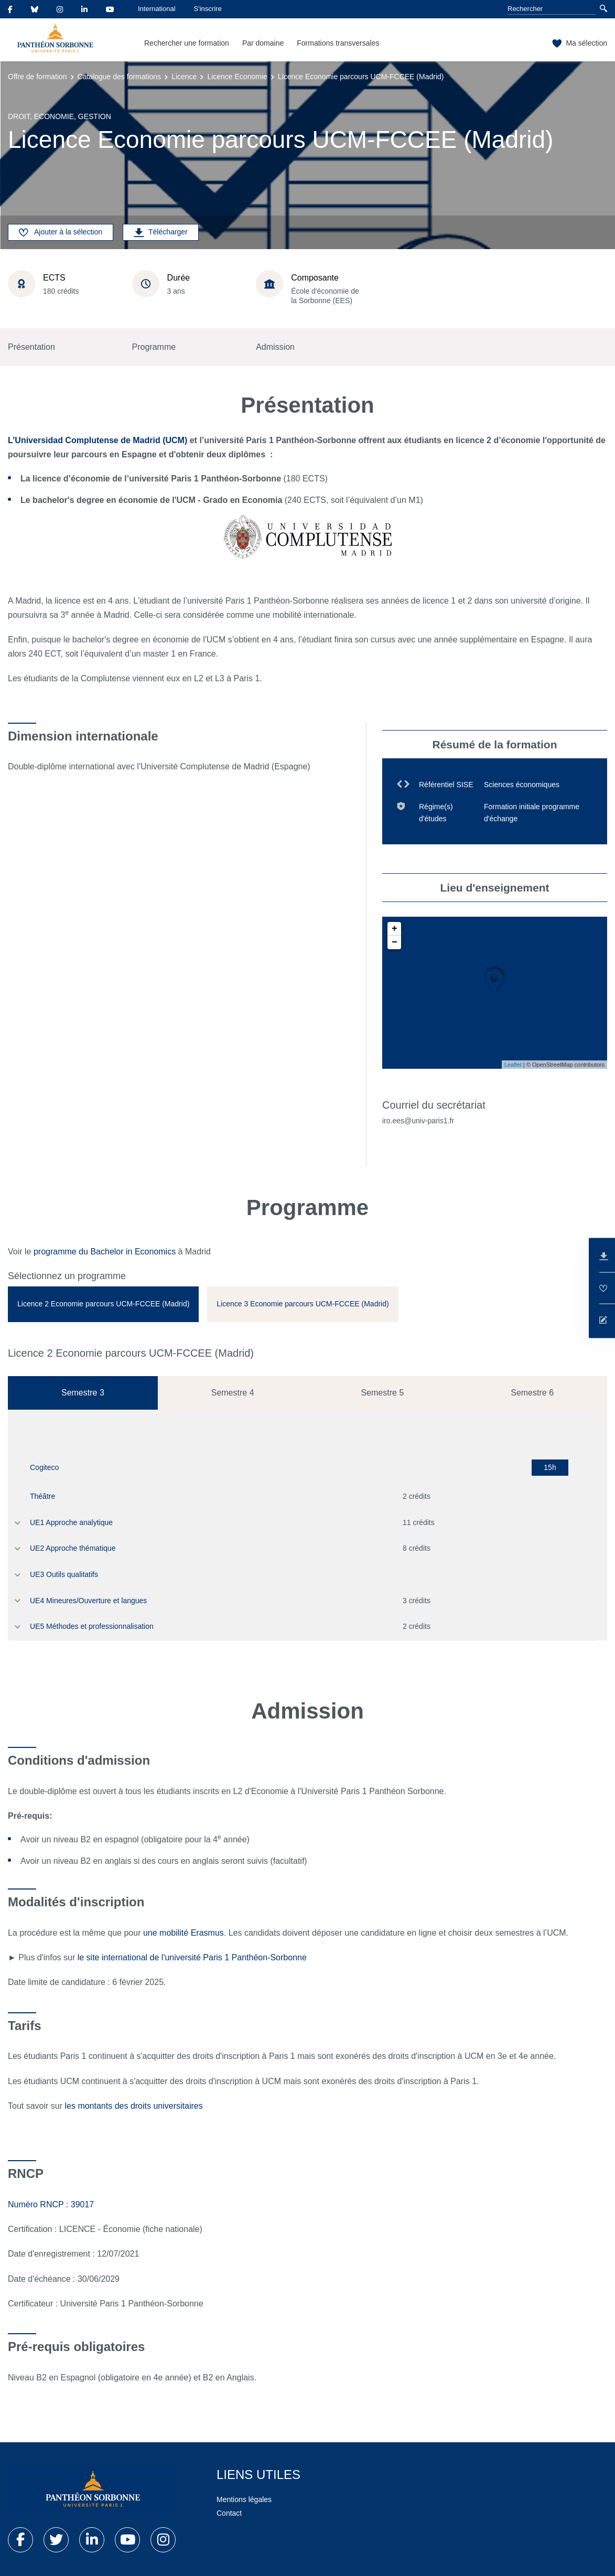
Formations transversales (338, 43)
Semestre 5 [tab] (382, 1392)
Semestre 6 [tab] (532, 1392)
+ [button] (394, 928)
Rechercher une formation (186, 43)
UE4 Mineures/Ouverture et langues (88, 1600)
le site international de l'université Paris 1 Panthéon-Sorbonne (192, 1957)
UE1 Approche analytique (71, 1522)
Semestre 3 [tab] (82, 1392)
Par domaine (263, 43)
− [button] (394, 942)
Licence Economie (237, 76)
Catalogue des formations (119, 76)
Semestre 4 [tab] (232, 1392)
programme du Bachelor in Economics (105, 1251)
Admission (275, 346)
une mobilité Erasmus (183, 1932)
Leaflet (513, 1064)
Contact (229, 2513)
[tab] (103, 1304)
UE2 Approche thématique (72, 1548)
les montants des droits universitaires (134, 2105)
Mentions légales (244, 2499)
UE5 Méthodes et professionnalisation (92, 1626)
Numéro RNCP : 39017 (51, 2204)
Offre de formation (37, 76)
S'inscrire (208, 9)
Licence (184, 76)
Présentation (31, 346)
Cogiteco (44, 1467)
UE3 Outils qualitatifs (64, 1574)
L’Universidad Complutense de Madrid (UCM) (97, 440)
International (157, 9)
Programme (154, 346)
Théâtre (42, 1496)
